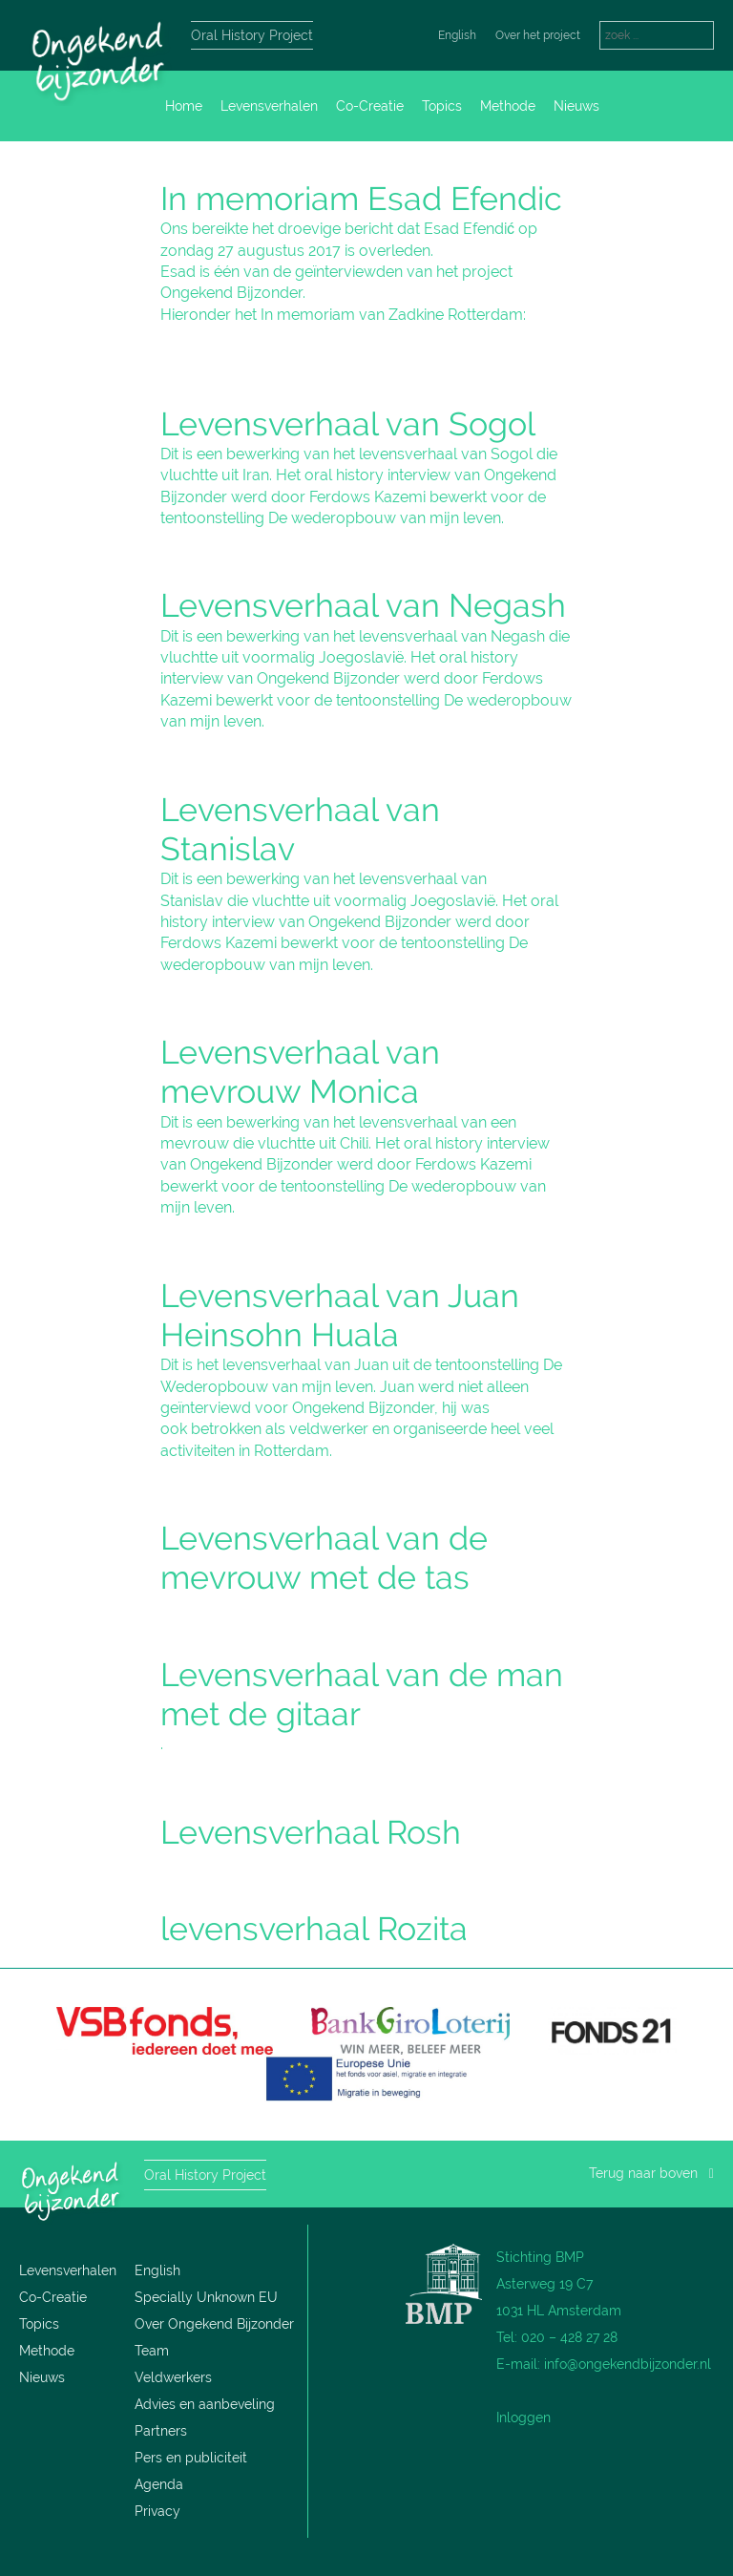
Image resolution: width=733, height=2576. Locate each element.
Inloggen (523, 2417)
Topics (442, 106)
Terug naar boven (651, 2173)
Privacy (157, 2511)
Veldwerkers (173, 2377)
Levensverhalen (269, 106)
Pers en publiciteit (191, 2457)
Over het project (537, 35)
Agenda (159, 2484)
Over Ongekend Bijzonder (214, 2324)
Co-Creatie (370, 106)
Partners (161, 2431)
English (457, 35)
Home (183, 106)
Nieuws (576, 106)
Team (152, 2350)
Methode (507, 106)
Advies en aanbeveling (205, 2404)
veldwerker (328, 1429)
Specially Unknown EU (206, 2297)
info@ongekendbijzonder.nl (627, 2364)
